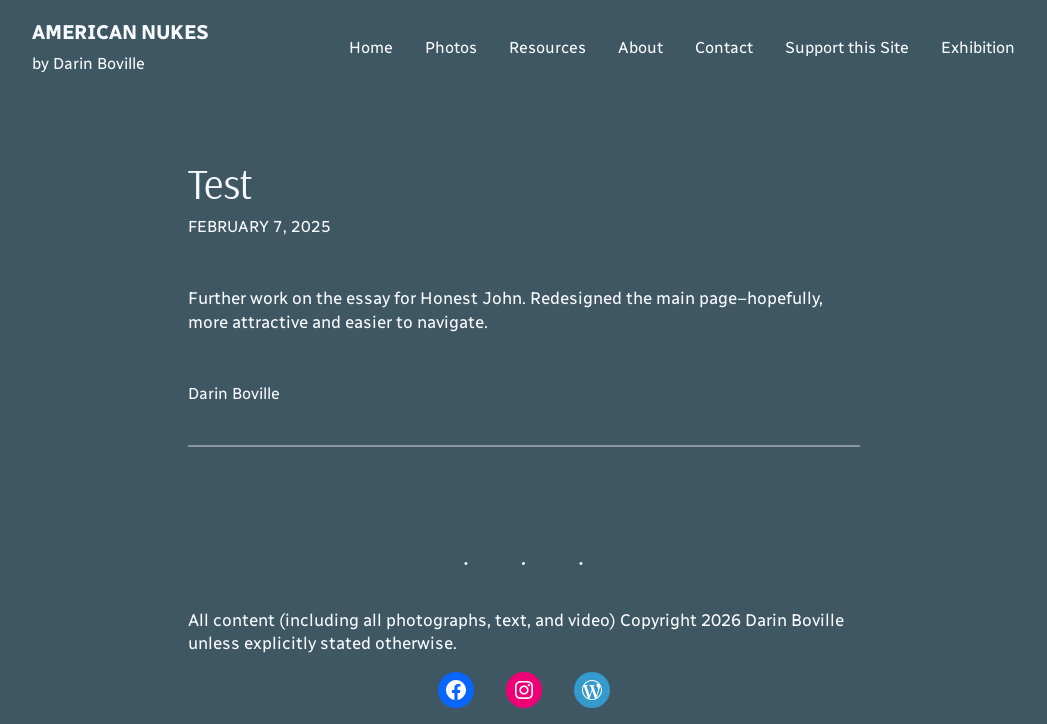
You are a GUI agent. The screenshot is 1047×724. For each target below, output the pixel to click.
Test (220, 184)
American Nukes (120, 32)
